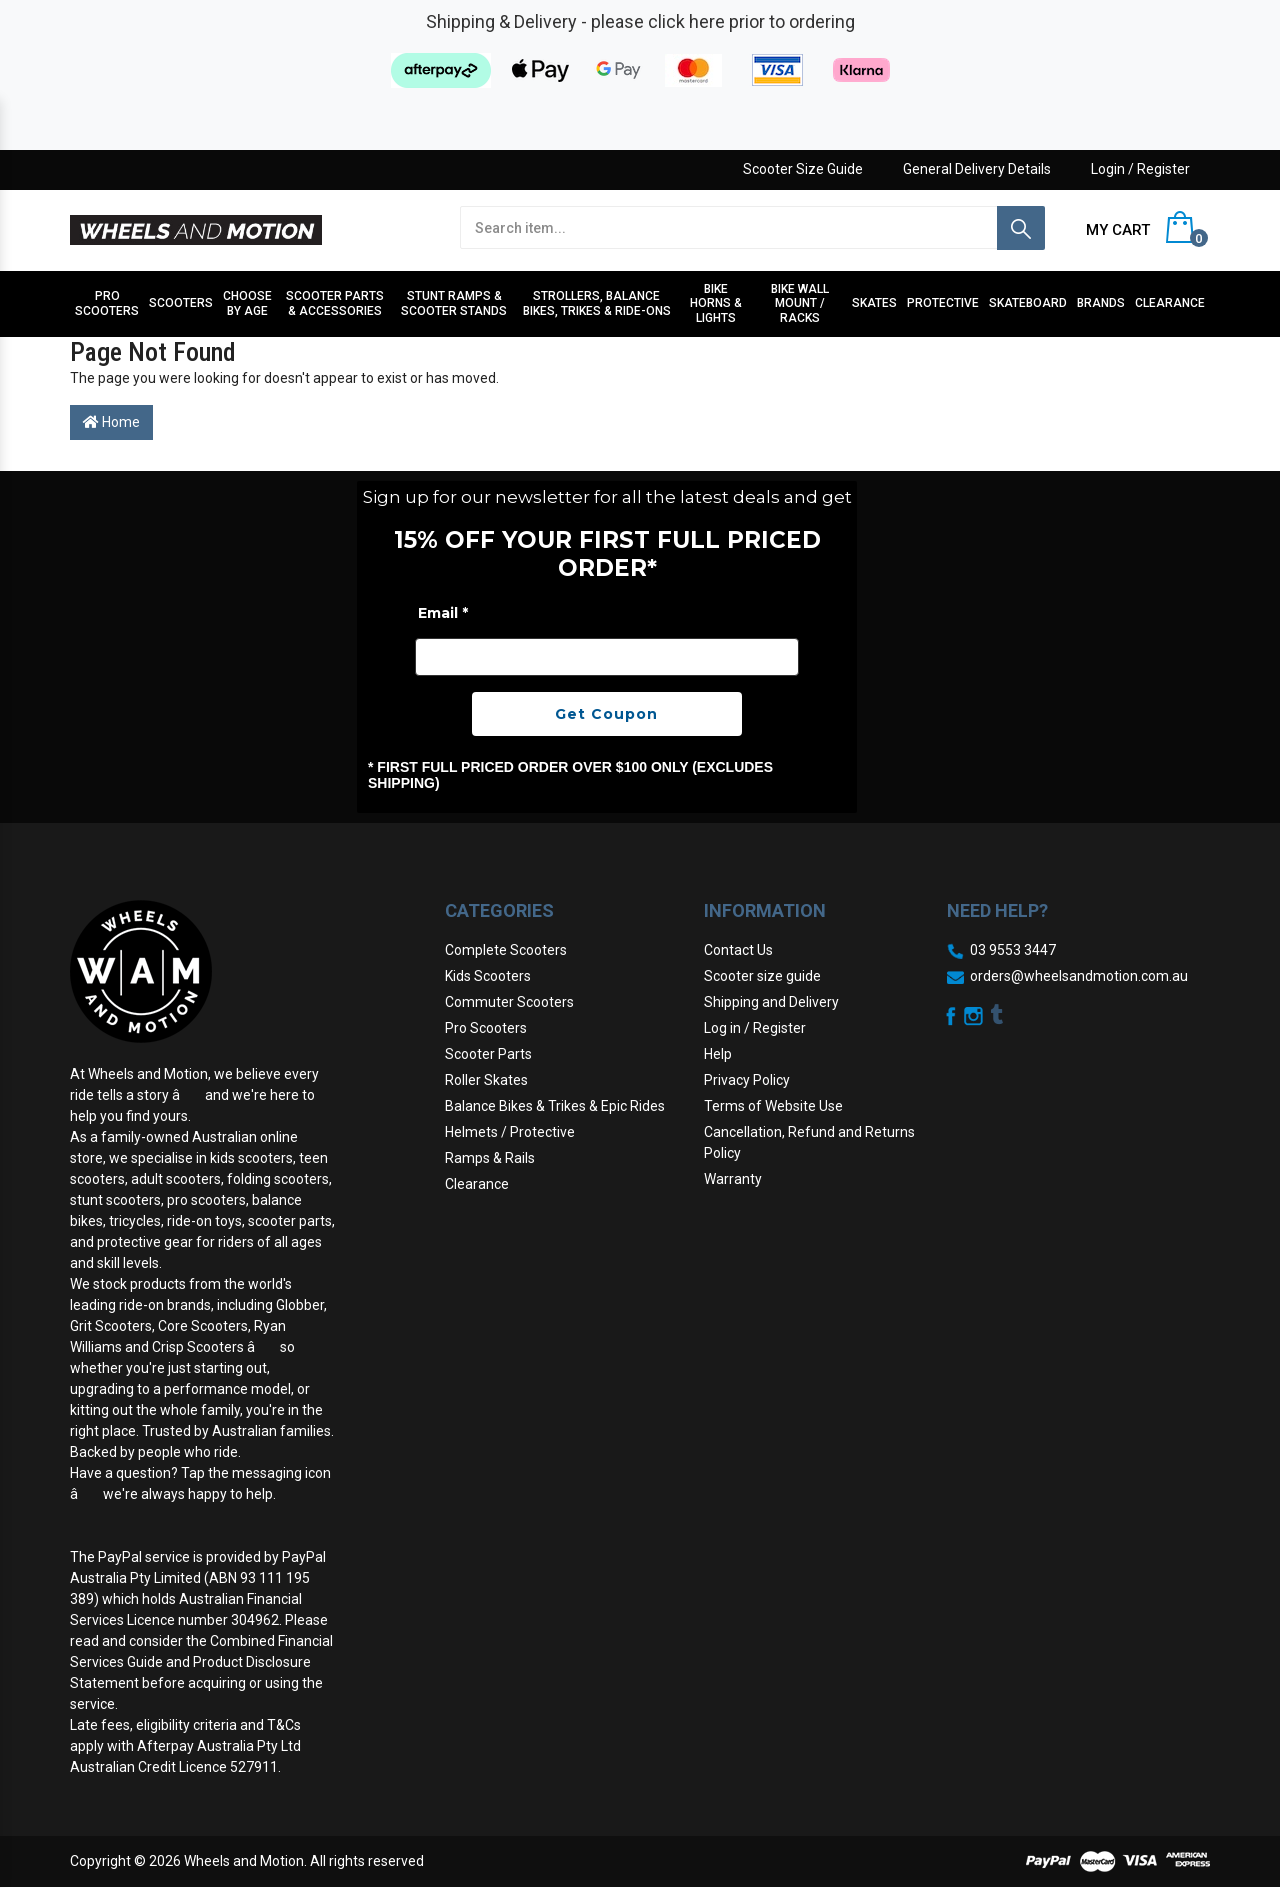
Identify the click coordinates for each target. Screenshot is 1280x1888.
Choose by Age (247, 303)
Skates (874, 303)
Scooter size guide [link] (762, 976)
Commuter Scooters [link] (509, 1002)
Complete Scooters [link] (506, 950)
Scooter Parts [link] (488, 1054)
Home (111, 422)
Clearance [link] (477, 1184)
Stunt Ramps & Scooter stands (454, 303)
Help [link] (718, 1054)
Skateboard (1028, 303)
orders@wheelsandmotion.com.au (1079, 976)
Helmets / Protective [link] (510, 1132)
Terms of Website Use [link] (773, 1106)
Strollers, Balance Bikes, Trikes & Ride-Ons (597, 303)
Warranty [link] (733, 1179)
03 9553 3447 (1013, 950)
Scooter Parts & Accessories (335, 303)
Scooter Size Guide (803, 169)
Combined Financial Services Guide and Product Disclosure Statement (201, 1662)
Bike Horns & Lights (716, 303)
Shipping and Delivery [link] (771, 1002)
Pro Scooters (107, 303)
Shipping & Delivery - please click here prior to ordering (640, 21)
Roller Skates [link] (486, 1080)
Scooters (181, 303)
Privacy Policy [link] (747, 1080)
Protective (943, 303)
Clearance (1170, 303)
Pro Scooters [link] (486, 1028)
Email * (443, 613)
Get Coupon (606, 714)
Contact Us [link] (738, 950)
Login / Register (1140, 169)
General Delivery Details (977, 169)
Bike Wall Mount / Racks (800, 303)
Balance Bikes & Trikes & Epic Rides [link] (555, 1106)
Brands (1101, 303)
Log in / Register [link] (755, 1028)
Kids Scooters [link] (488, 976)
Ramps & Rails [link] (490, 1158)
